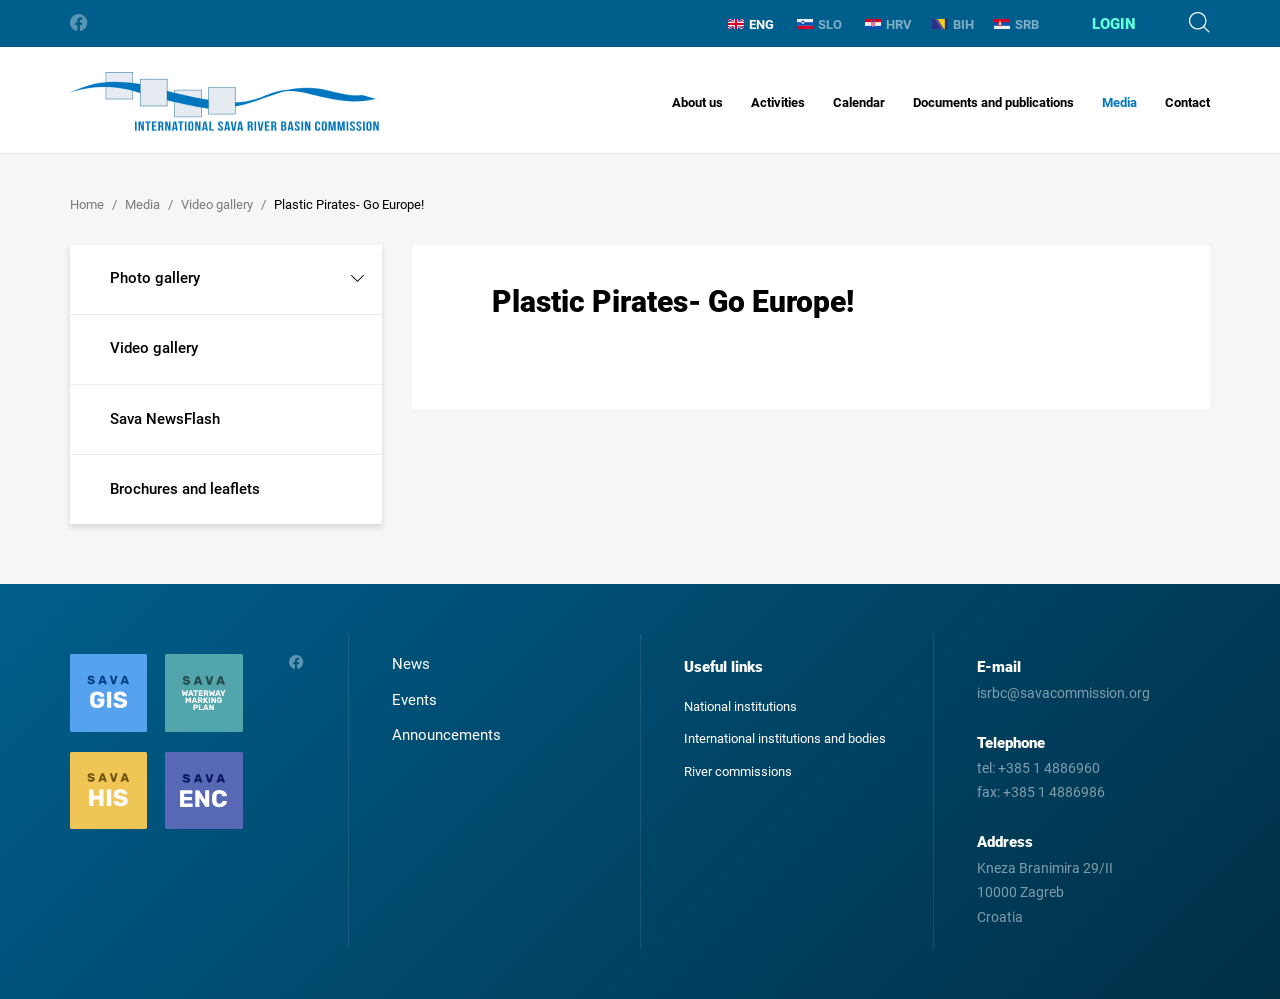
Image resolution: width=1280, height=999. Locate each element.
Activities (778, 102)
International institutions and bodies (785, 738)
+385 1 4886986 (1054, 792)
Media (1119, 102)
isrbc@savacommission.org (1063, 693)
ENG (751, 24)
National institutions (740, 706)
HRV (888, 24)
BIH (953, 24)
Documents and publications (993, 102)
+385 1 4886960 (1049, 768)
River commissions (738, 771)
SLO (819, 24)
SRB (1016, 24)
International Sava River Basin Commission (224, 101)
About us (697, 102)
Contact (1187, 102)
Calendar (859, 102)
